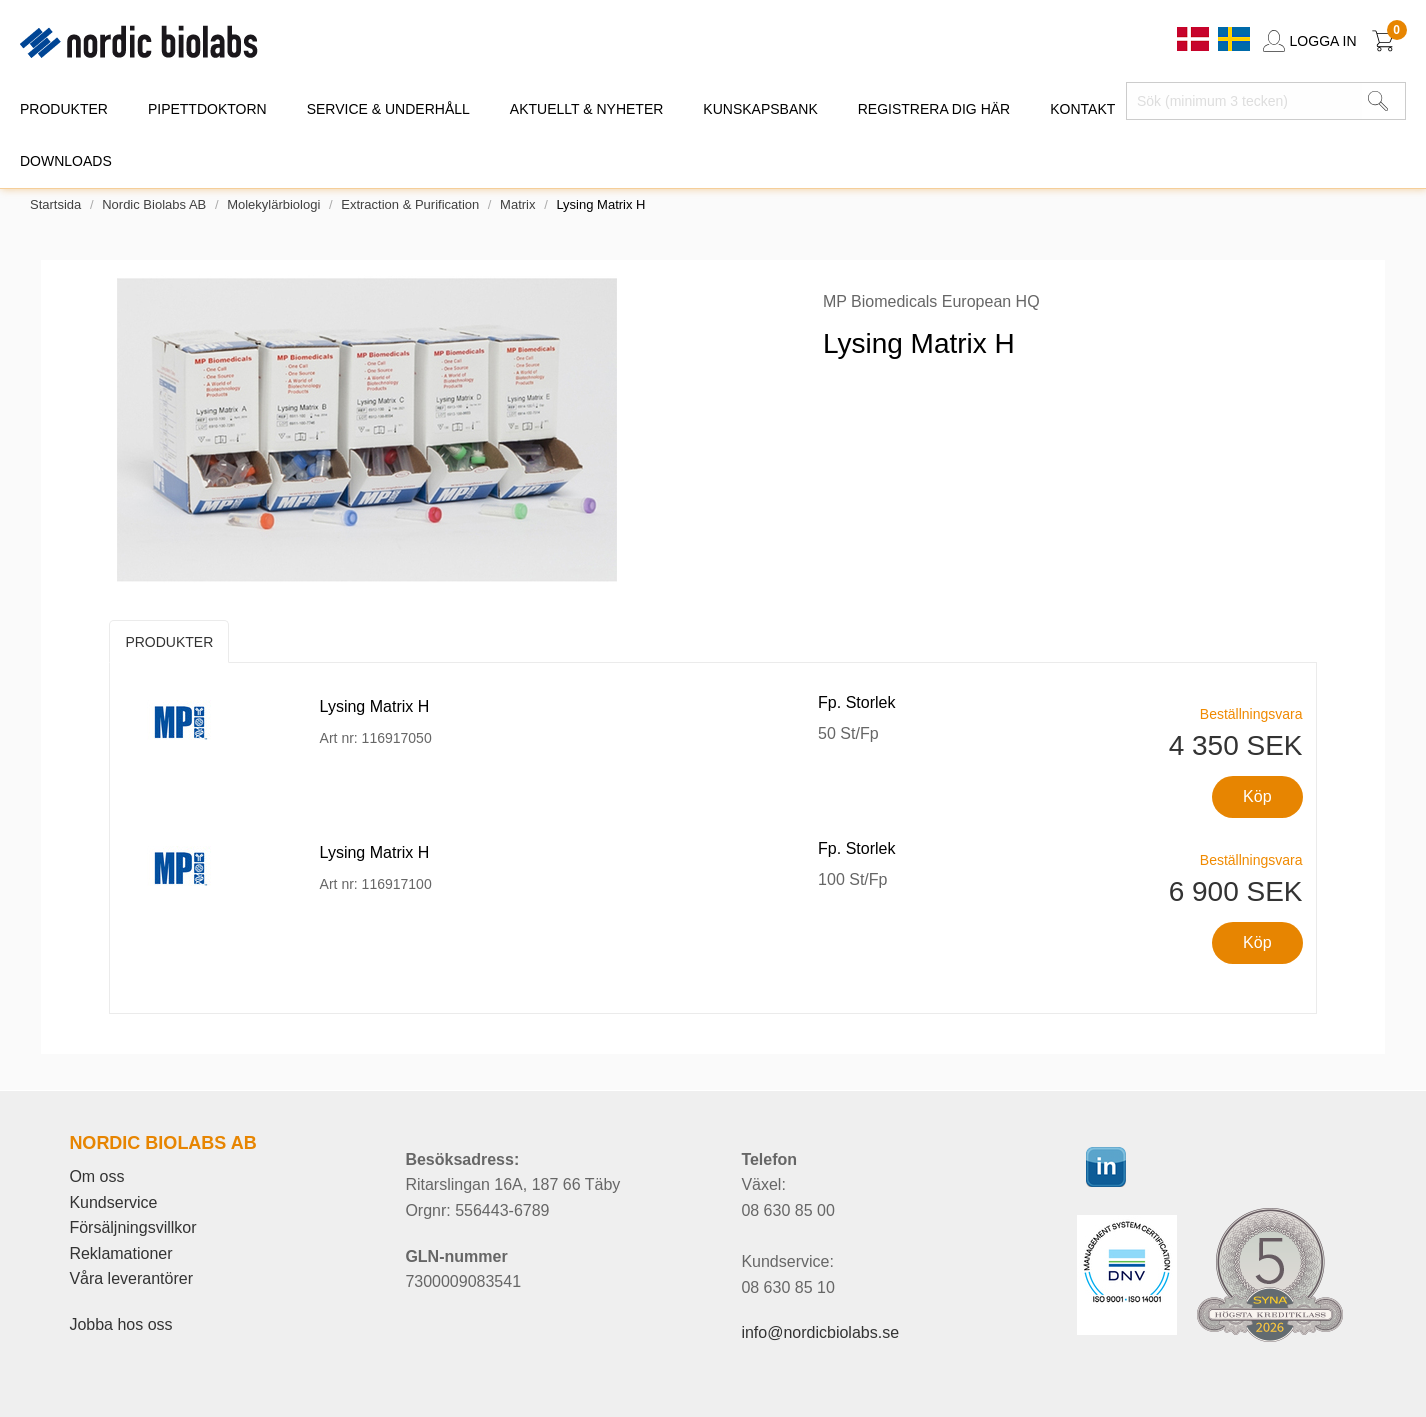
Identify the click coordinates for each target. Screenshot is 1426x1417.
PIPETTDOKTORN (207, 109)
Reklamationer (120, 1253)
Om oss (96, 1176)
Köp (1257, 796)
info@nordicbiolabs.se (820, 1332)
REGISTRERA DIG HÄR (934, 109)
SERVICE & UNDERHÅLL (388, 109)
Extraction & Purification (410, 204)
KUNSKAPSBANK (760, 109)
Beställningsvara (1251, 714)
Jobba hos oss (120, 1324)
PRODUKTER (64, 109)
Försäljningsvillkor (132, 1227)
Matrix (517, 204)
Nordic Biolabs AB (154, 204)
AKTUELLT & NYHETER (587, 109)
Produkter (169, 642)
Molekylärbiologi (273, 204)
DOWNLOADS (66, 161)
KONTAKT (1082, 109)
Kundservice (113, 1202)
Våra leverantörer (131, 1278)
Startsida (55, 204)
